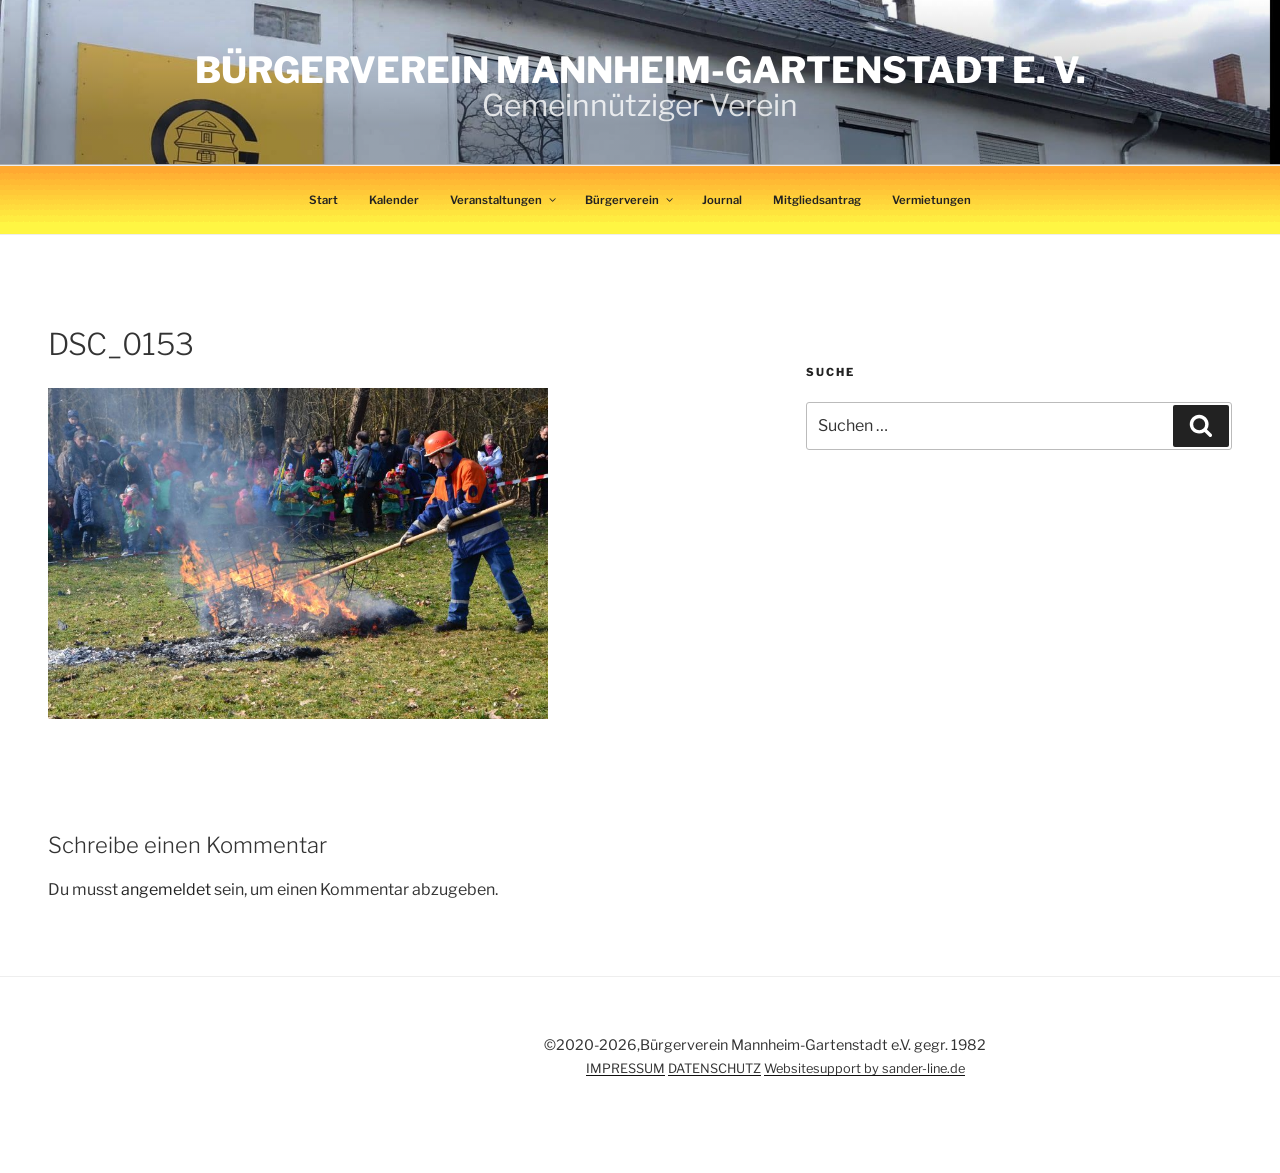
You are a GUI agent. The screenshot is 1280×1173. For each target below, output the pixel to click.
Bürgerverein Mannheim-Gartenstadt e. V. (640, 70)
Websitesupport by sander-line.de (864, 1068)
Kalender (394, 200)
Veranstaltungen (504, 200)
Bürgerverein (630, 200)
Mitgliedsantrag (817, 200)
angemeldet (166, 889)
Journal (722, 200)
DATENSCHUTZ (714, 1068)
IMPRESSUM (625, 1068)
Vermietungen (931, 200)
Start (323, 200)
